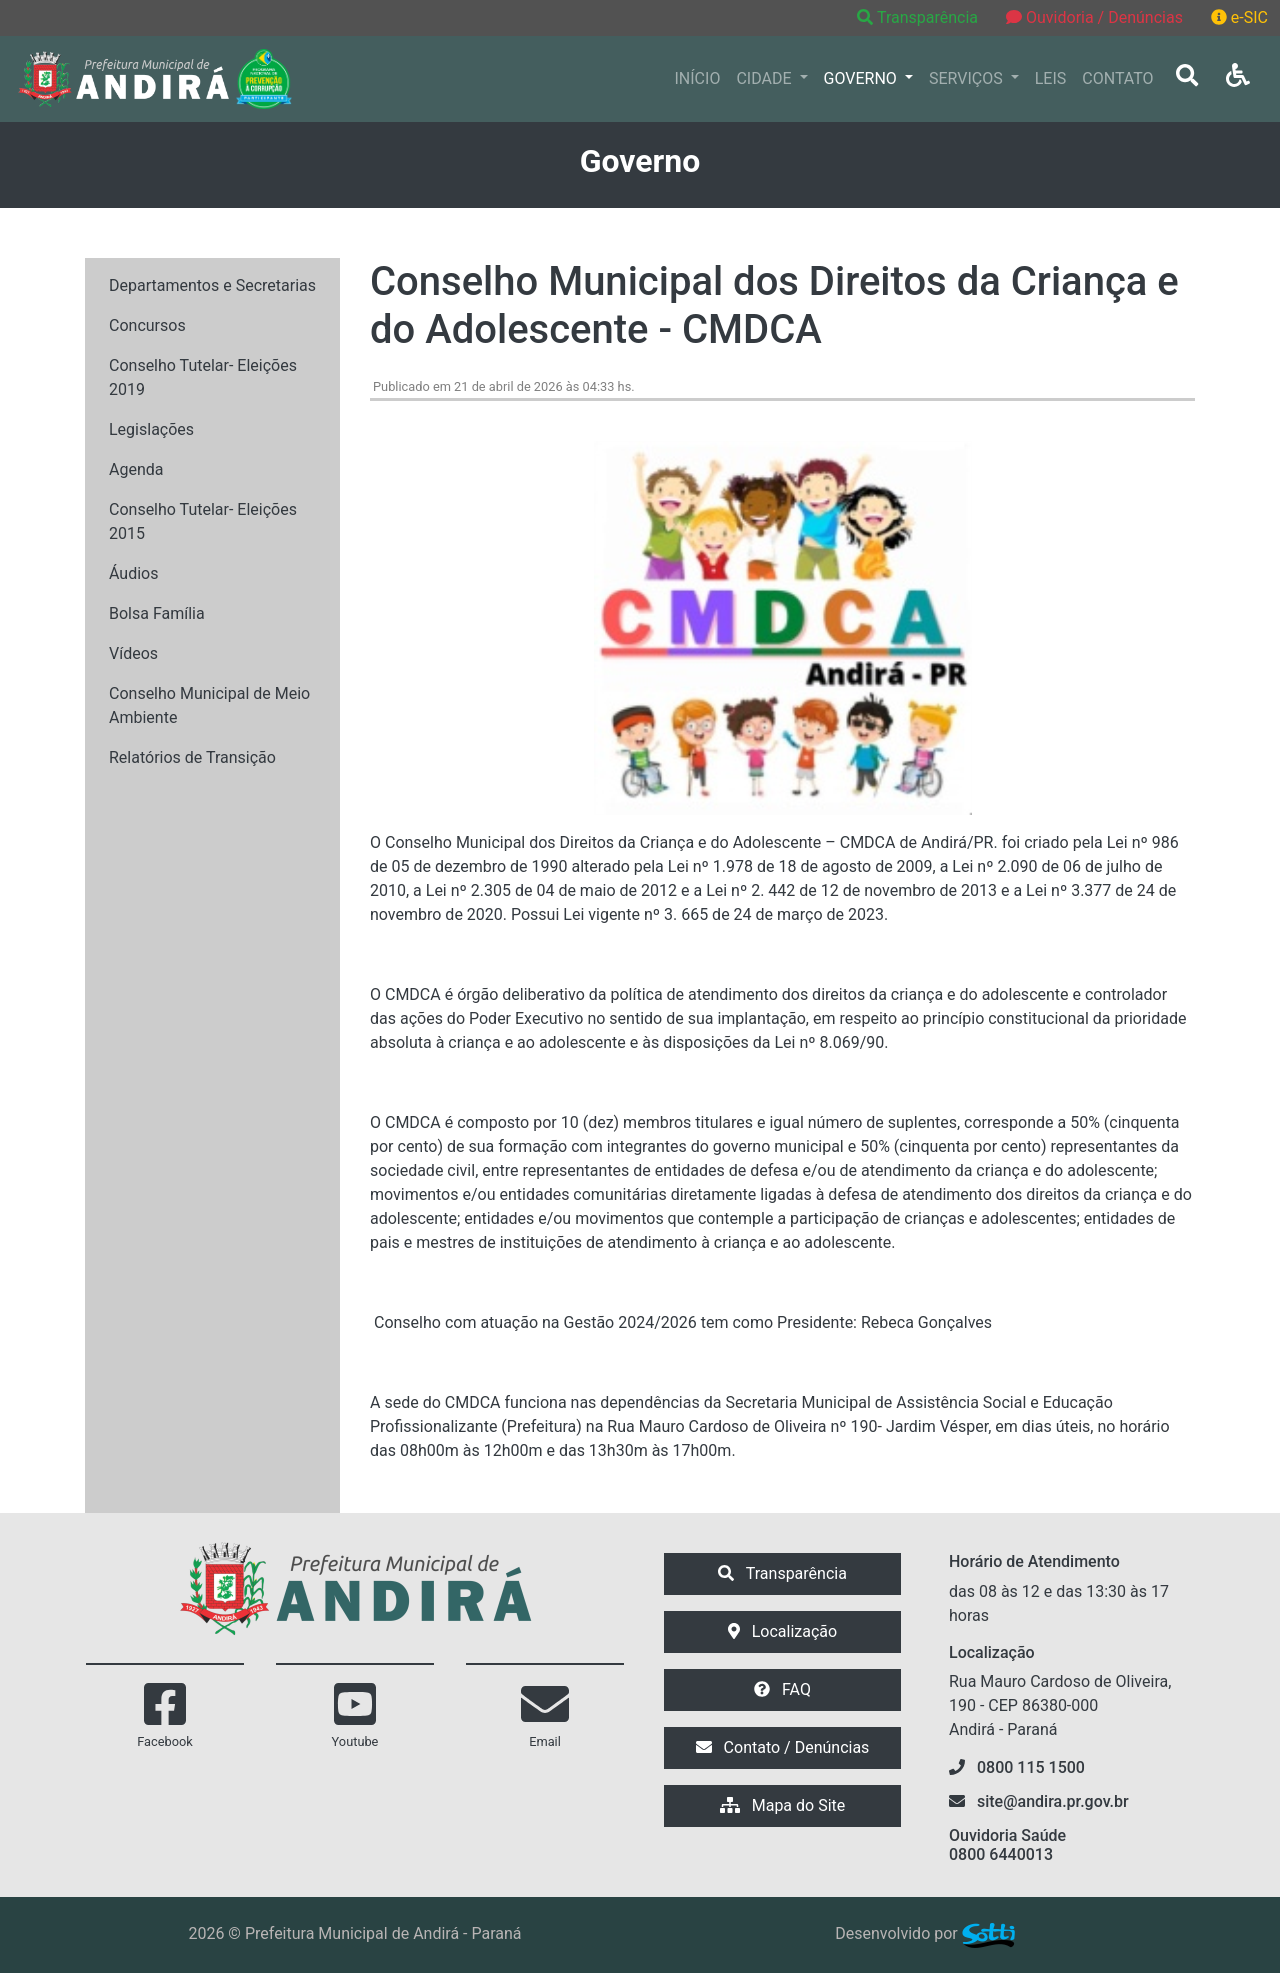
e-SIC (1239, 17)
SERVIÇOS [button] (968, 78)
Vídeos (133, 653)
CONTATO (1117, 78)
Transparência (919, 17)
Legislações (151, 429)
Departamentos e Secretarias (212, 285)
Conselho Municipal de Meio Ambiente (209, 705)
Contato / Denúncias (783, 1747)
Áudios (133, 573)
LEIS (1051, 78)
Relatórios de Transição (192, 757)
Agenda (136, 469)
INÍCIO (698, 78)
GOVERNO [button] (862, 78)
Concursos (147, 325)
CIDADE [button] (765, 78)
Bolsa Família (157, 613)
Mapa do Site (783, 1805)
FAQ (782, 1689)
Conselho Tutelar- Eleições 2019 (203, 377)
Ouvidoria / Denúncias (1094, 17)
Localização (782, 1631)
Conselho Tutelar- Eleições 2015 (203, 521)
